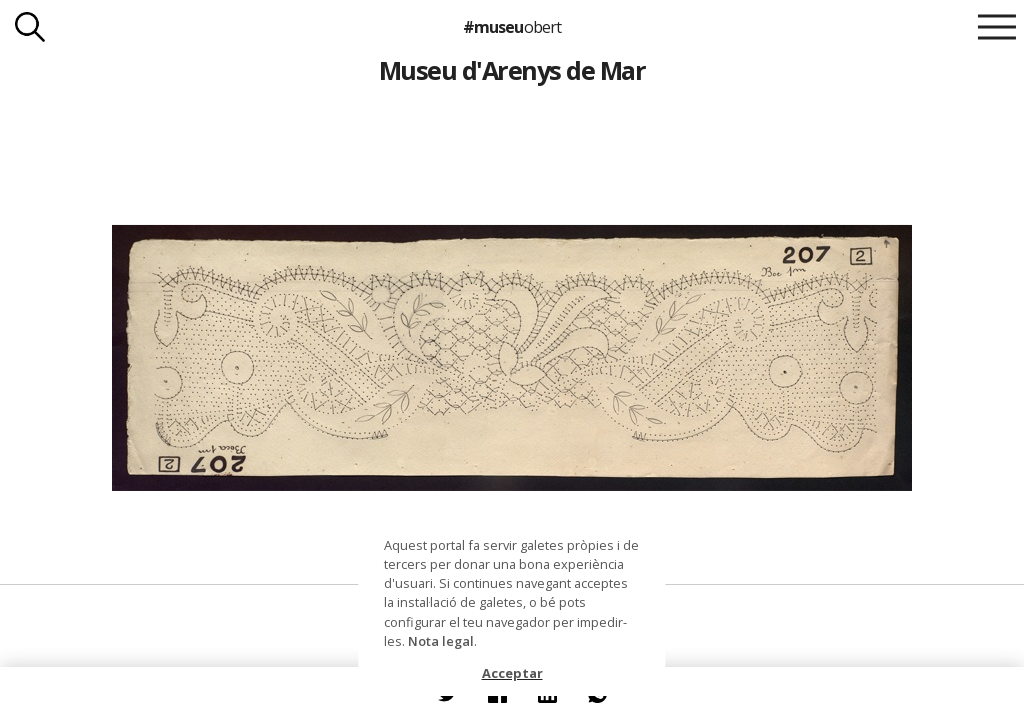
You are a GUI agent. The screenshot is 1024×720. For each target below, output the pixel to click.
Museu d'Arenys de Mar (512, 70)
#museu (511, 27)
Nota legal (441, 641)
